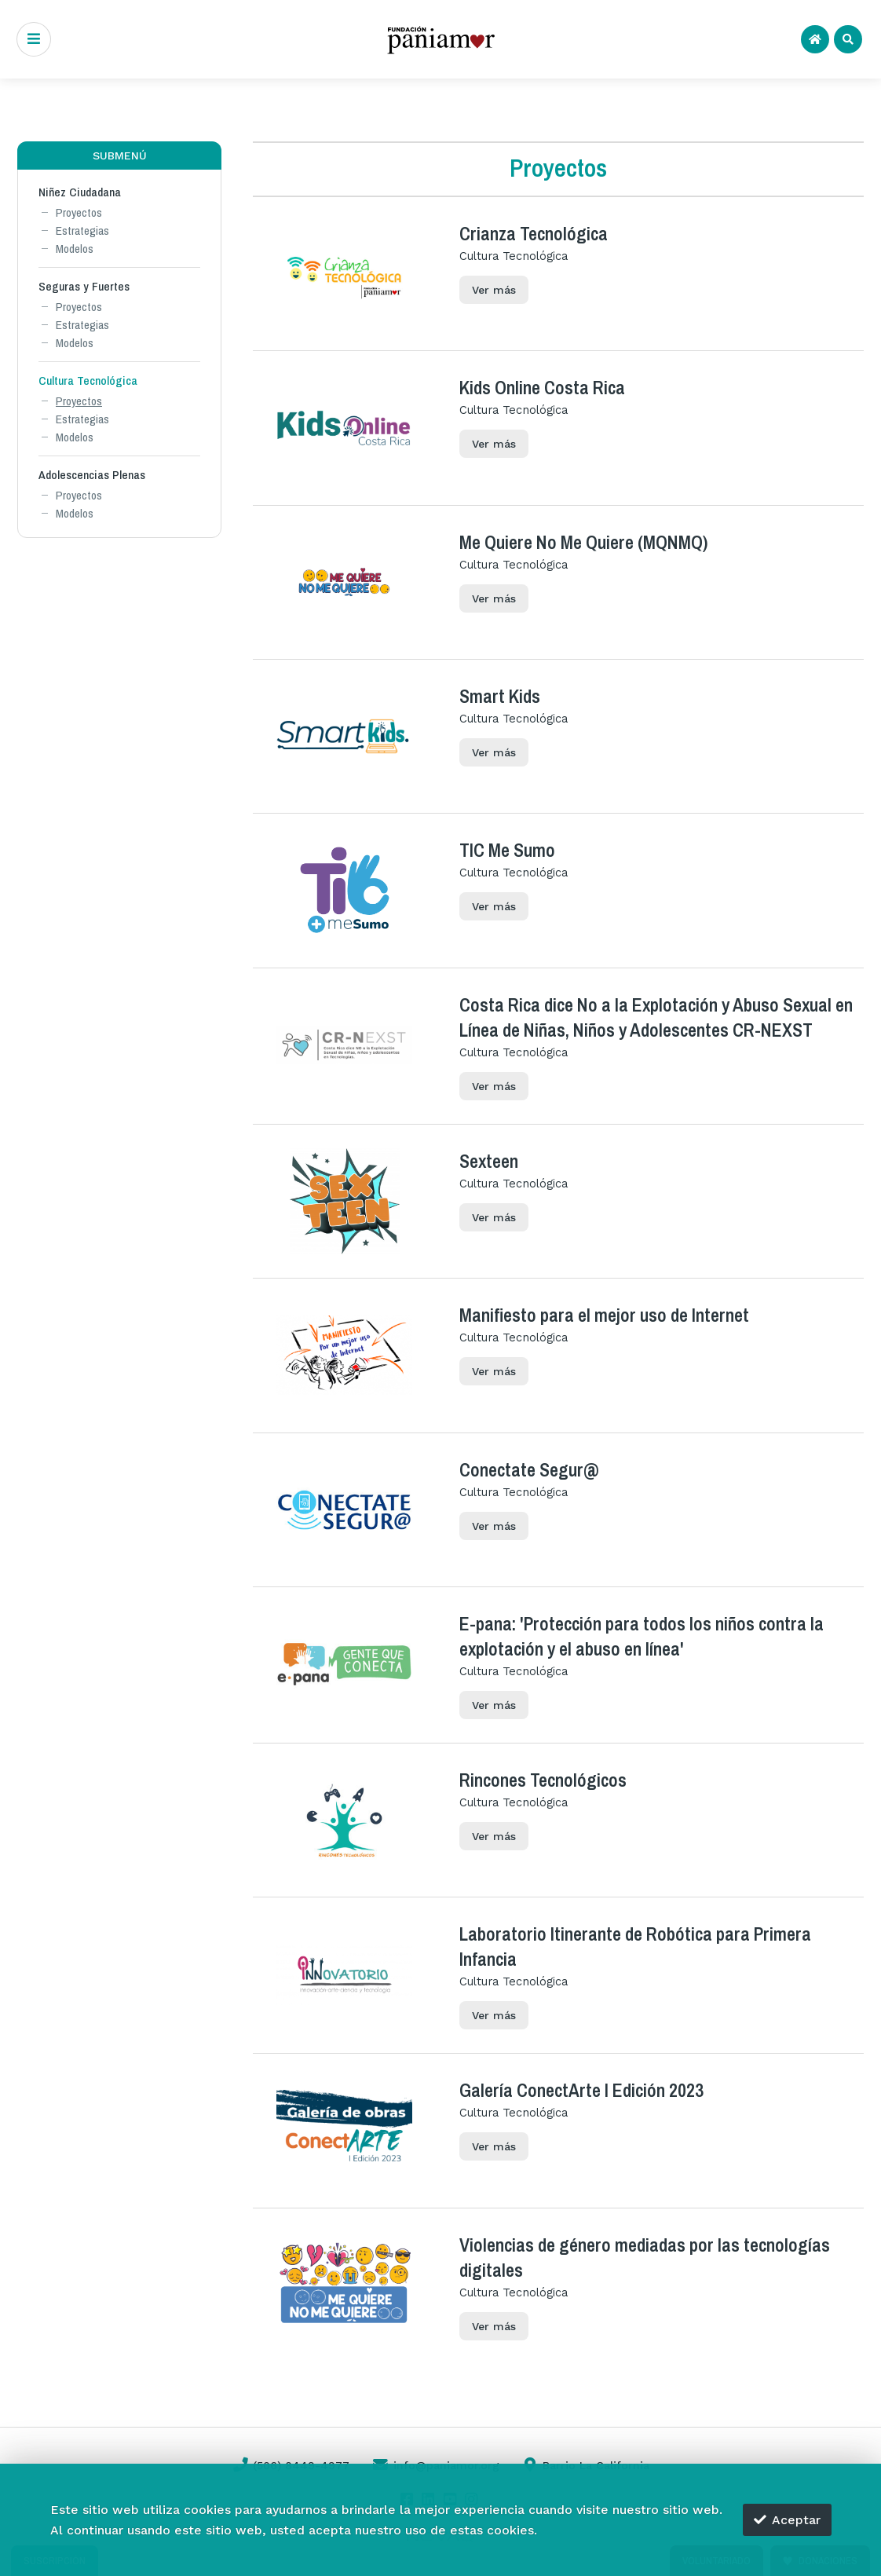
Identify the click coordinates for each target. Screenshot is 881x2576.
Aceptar (787, 2519)
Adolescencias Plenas (91, 475)
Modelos (74, 248)
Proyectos (79, 212)
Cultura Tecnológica (87, 380)
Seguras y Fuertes (84, 286)
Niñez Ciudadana (79, 192)
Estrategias (82, 230)
